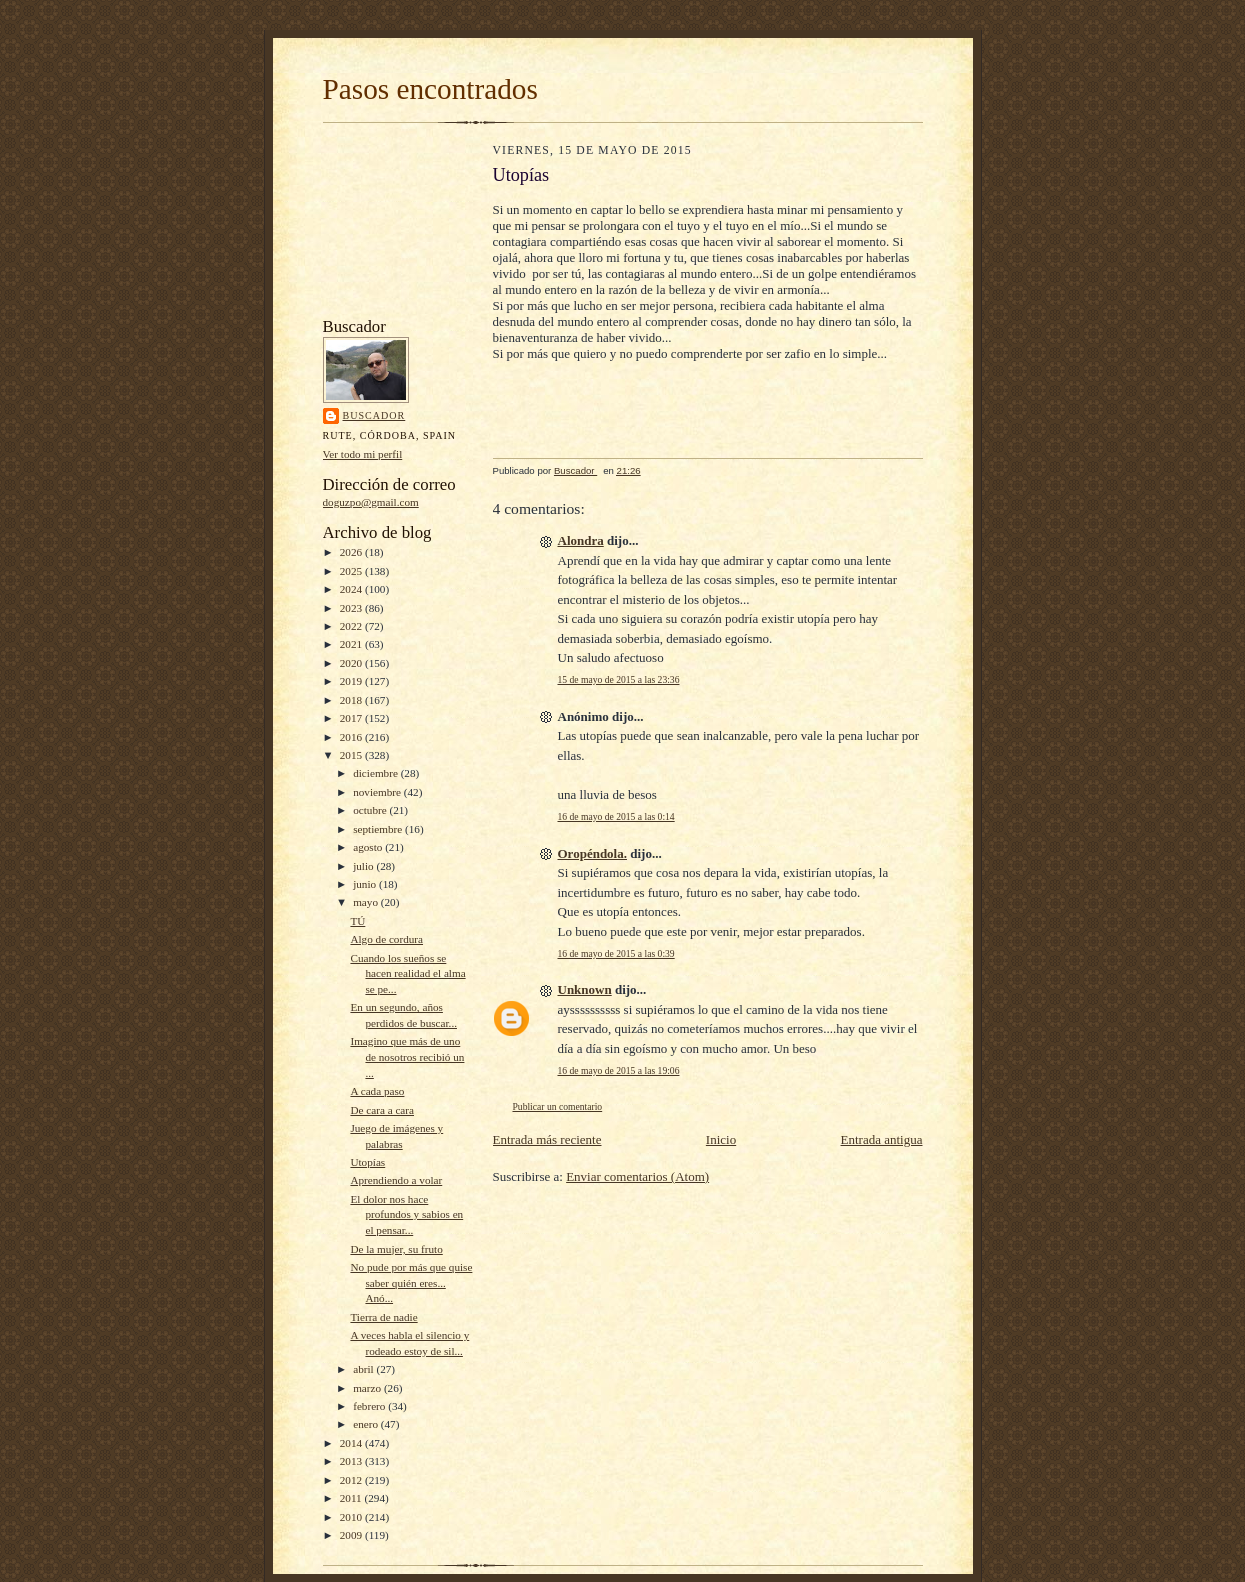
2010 (352, 1517)
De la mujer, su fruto (396, 1249)
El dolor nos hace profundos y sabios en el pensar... (406, 1214)
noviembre (378, 792)
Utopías (367, 1162)
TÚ (357, 921)
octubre (371, 810)
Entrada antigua (882, 1139)
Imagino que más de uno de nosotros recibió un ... (407, 1056)
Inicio (721, 1139)
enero (367, 1424)
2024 (352, 589)
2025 (352, 571)
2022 (352, 626)
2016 (352, 737)
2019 (352, 681)
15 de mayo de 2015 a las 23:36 (619, 679)
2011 (352, 1498)
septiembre (379, 829)
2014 (352, 1443)
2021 (352, 644)
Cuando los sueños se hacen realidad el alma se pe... (407, 973)
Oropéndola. (592, 853)
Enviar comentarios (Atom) (637, 1176)
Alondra (581, 540)
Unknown (585, 989)
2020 (352, 663)
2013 (352, 1461)
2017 (352, 718)
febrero (370, 1406)
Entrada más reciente (547, 1139)
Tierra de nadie (383, 1317)
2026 (352, 552)
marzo (368, 1388)
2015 (352, 755)
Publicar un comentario (558, 1106)
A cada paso (377, 1091)
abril (364, 1369)
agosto (369, 847)
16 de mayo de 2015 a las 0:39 (616, 953)
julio (364, 866)
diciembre (376, 773)
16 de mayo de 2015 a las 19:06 (619, 1070)
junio (366, 884)
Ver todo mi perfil (363, 454)
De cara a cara (382, 1110)
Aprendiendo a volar (396, 1180)
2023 (352, 608)
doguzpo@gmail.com (371, 502)
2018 (352, 700)
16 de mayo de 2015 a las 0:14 (616, 816)
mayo (367, 902)
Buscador (374, 415)
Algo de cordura (386, 939)
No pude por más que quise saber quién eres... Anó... (411, 1282)
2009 (352, 1535)
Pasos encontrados (430, 89)
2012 (352, 1480)
